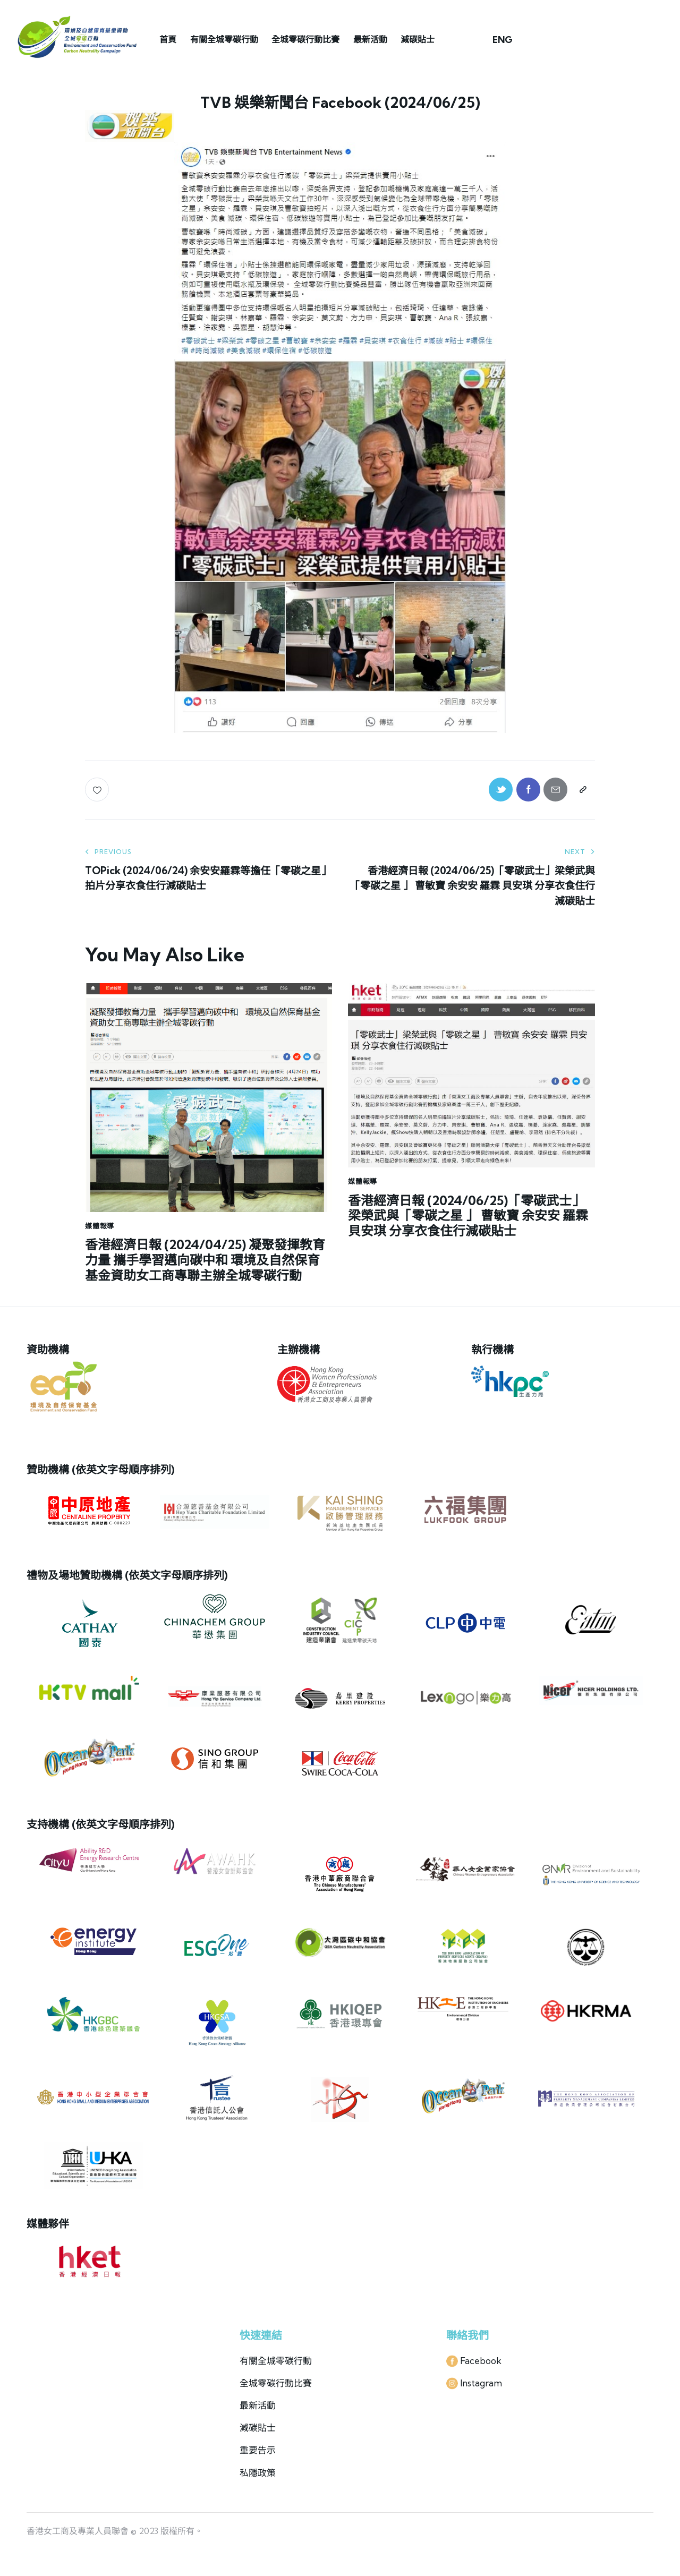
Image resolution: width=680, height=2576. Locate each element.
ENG (502, 39)
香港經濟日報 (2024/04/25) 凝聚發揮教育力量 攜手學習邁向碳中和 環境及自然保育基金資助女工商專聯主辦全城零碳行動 (205, 1260)
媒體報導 (99, 1226)
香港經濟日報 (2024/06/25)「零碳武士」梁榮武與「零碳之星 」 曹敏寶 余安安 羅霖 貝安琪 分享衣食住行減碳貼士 (468, 1216)
